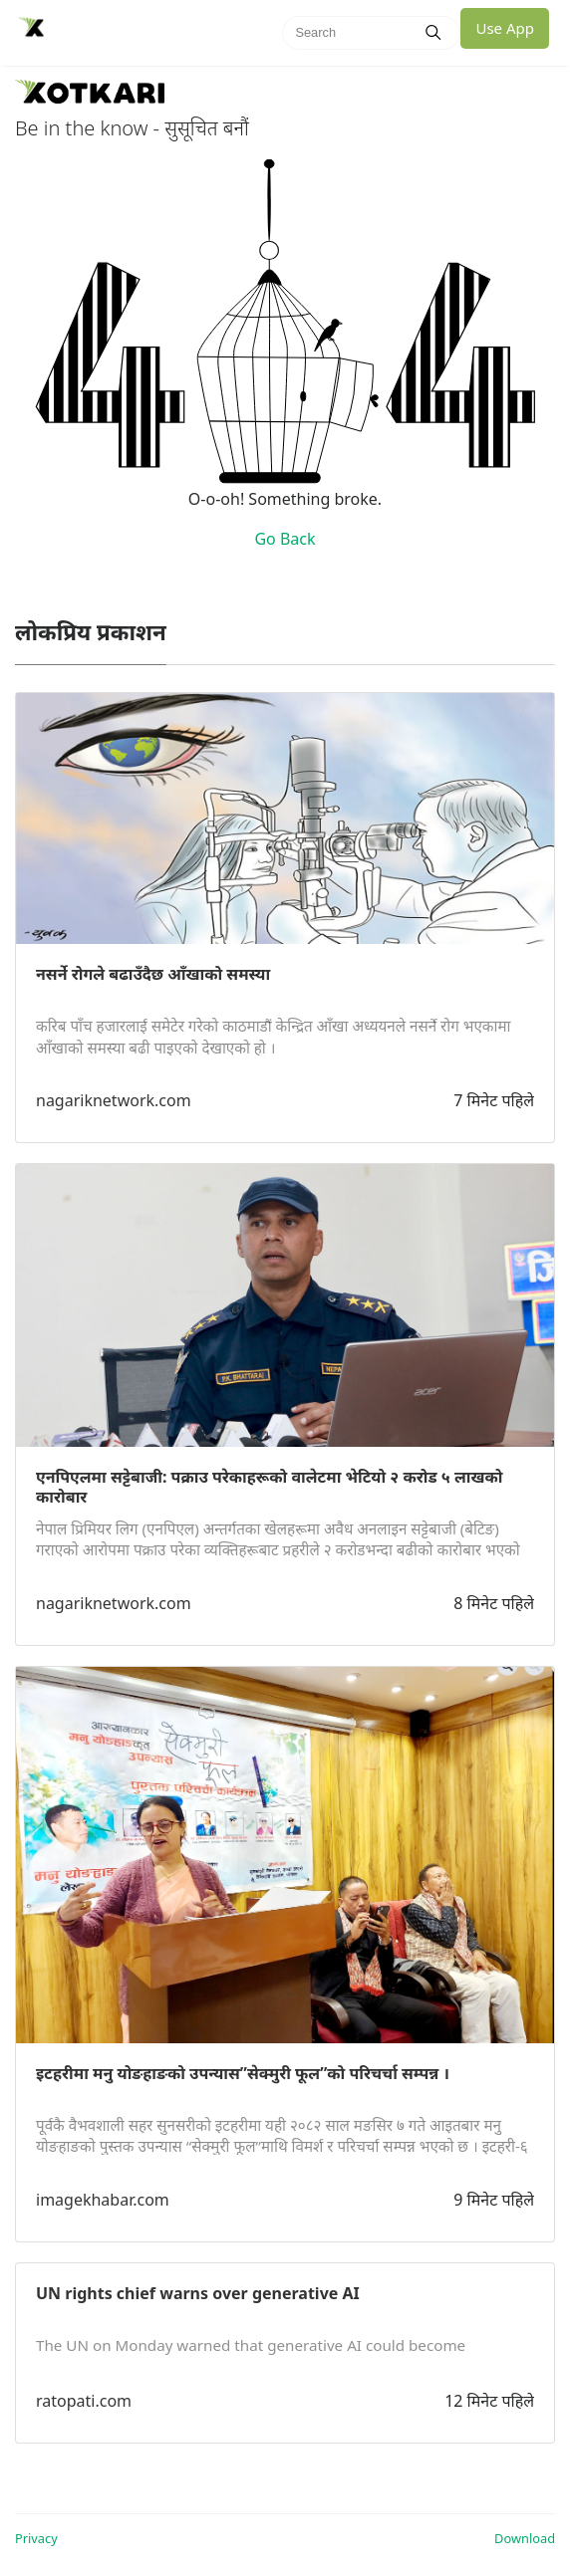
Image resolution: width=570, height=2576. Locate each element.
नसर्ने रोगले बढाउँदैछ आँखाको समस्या (153, 974)
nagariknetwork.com (113, 1100)
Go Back (284, 539)
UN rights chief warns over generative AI (198, 2293)
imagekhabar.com (102, 2200)
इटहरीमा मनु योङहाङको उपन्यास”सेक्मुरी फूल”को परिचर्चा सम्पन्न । (242, 2073)
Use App (504, 28)
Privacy (36, 2538)
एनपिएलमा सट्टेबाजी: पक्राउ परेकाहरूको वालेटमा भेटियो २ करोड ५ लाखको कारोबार (269, 1487)
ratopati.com (84, 2401)
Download (524, 2538)
